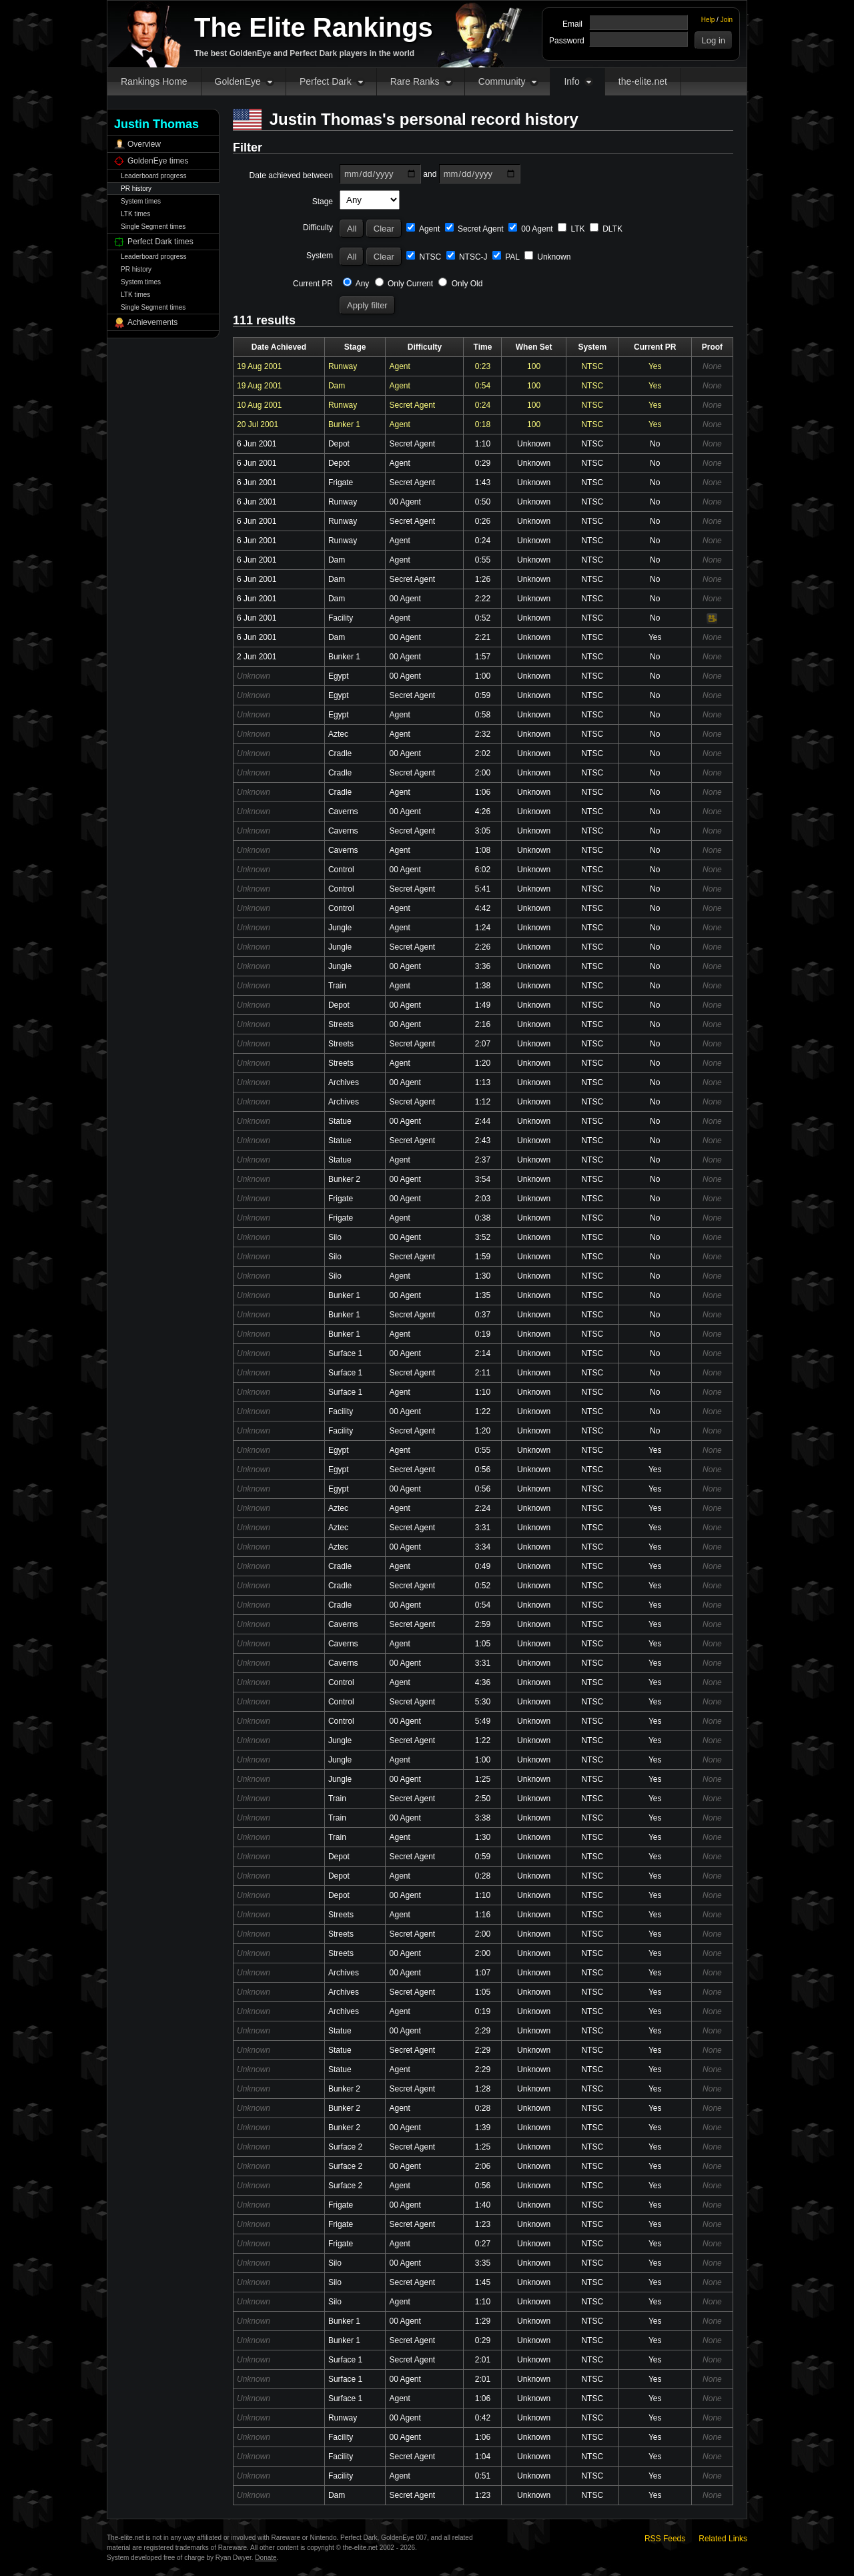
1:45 (482, 2282)
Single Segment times (153, 226)
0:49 (482, 1566)
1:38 (482, 985)
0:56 (482, 1469)
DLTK (606, 229)
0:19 (482, 1334)
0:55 (482, 560)
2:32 (482, 734)
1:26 (482, 579)
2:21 (482, 637)
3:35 (482, 2263)
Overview (144, 144)
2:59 (482, 1624)
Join (727, 19)
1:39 (482, 2127)
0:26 (482, 521)
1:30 (482, 1276)
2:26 (482, 947)
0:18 (482, 424)
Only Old (460, 283)
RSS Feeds (665, 2538)
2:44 (482, 1121)
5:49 (482, 1721)
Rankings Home (154, 81)
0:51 (482, 2476)
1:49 (482, 1005)
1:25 (482, 1779)
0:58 (482, 714)
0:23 (482, 366)
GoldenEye (238, 81)
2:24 (482, 1508)
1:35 (482, 1295)
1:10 (482, 443)
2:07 (482, 1043)
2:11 (482, 1372)
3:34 (482, 1547)
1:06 (482, 792)
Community (502, 81)
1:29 (482, 2321)
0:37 (482, 1314)
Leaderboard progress (153, 176)
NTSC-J (467, 257)
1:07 (482, 1972)
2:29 (482, 2030)
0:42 (482, 2418)
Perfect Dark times (160, 241)
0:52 (482, 618)
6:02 (482, 869)
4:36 (482, 1682)
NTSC (423, 257)
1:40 (482, 2205)
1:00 (482, 676)
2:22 (482, 598)
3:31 (482, 1527)
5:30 (482, 1701)
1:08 (482, 850)
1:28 (482, 2089)
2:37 (482, 1160)
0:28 (482, 1876)
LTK (571, 229)
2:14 (482, 1353)
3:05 (482, 831)
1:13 (482, 1082)
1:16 (482, 1914)
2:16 (482, 1024)
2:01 (482, 2359)
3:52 (482, 1237)
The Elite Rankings (313, 27)
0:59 (482, 695)
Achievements (152, 322)
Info (571, 81)
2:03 (482, 1198)
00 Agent (530, 229)
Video (712, 618)
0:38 (482, 1218)
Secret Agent (474, 229)
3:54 (482, 1179)
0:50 (482, 502)
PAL (506, 257)
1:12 (482, 1101)
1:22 (482, 1411)
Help (708, 19)
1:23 (482, 2224)
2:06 (482, 2166)
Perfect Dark (326, 81)
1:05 (482, 1643)
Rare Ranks (415, 81)
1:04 (482, 2456)
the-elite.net (642, 81)
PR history (136, 188)
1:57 (482, 656)
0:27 (482, 2243)
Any (356, 283)
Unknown (547, 257)
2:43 (482, 1140)
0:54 (482, 385)
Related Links (723, 2538)
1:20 (482, 1063)
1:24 (482, 927)
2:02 (482, 753)
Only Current (404, 283)
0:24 (482, 405)
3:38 (482, 1818)
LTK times (135, 214)
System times (141, 201)
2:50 (482, 1798)
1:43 (482, 482)
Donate (265, 2557)
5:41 (482, 889)
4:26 (482, 811)
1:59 (482, 1256)
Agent (423, 229)
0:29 (482, 463)
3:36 (482, 966)
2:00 (482, 772)
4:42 (482, 908)
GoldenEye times (157, 161)
